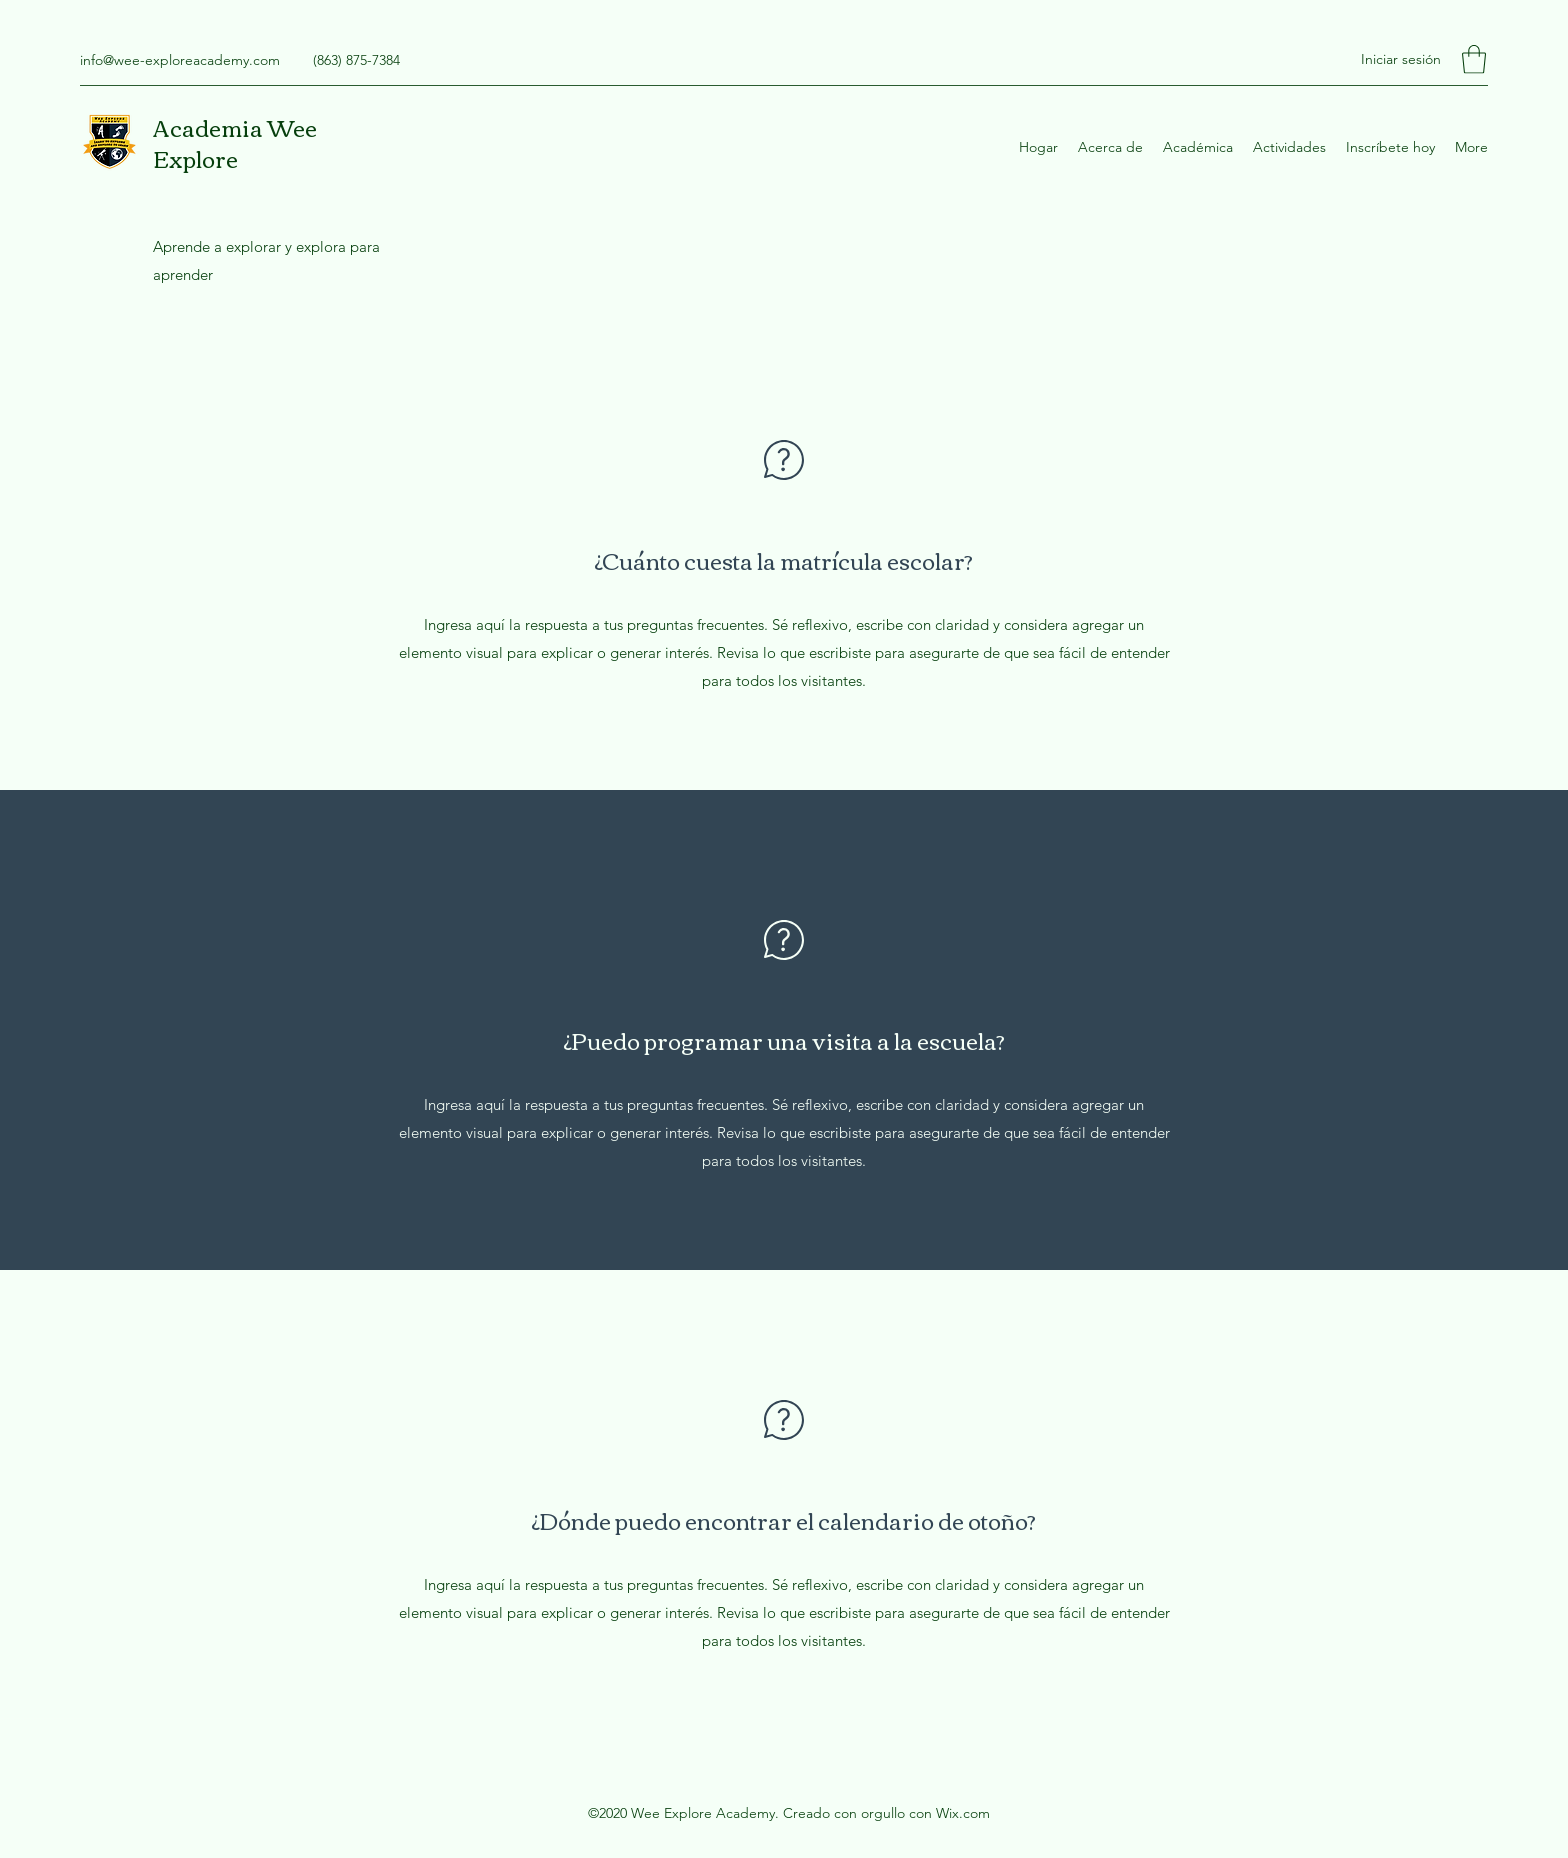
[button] (1474, 59)
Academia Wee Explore (235, 142)
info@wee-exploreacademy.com (180, 60)
